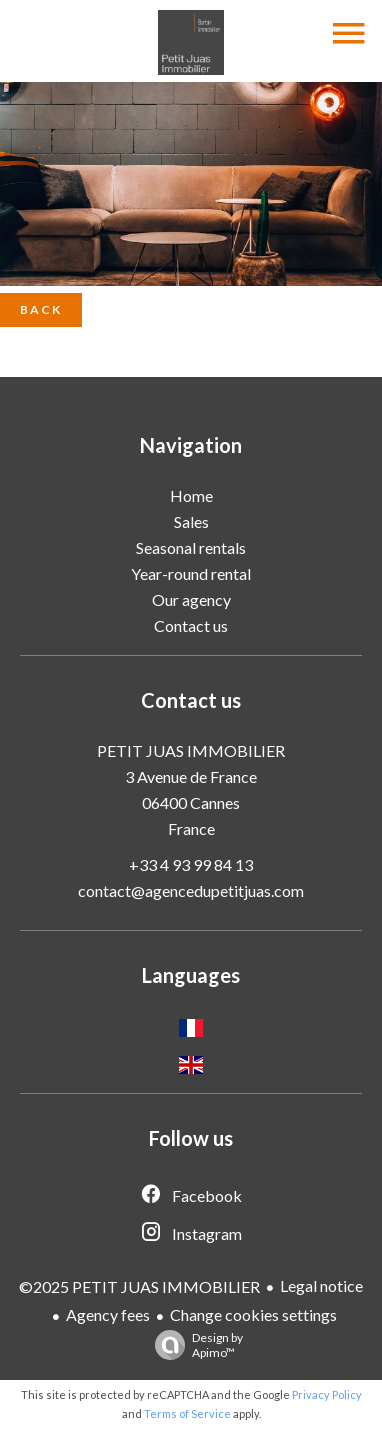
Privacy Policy (327, 1394)
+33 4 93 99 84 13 (191, 864)
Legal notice (321, 1285)
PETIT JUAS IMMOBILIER (191, 750)
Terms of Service (187, 1413)
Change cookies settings (253, 1314)
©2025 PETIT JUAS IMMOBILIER (139, 1286)
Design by (194, 1345)
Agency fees (108, 1314)
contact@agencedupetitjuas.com (191, 890)
